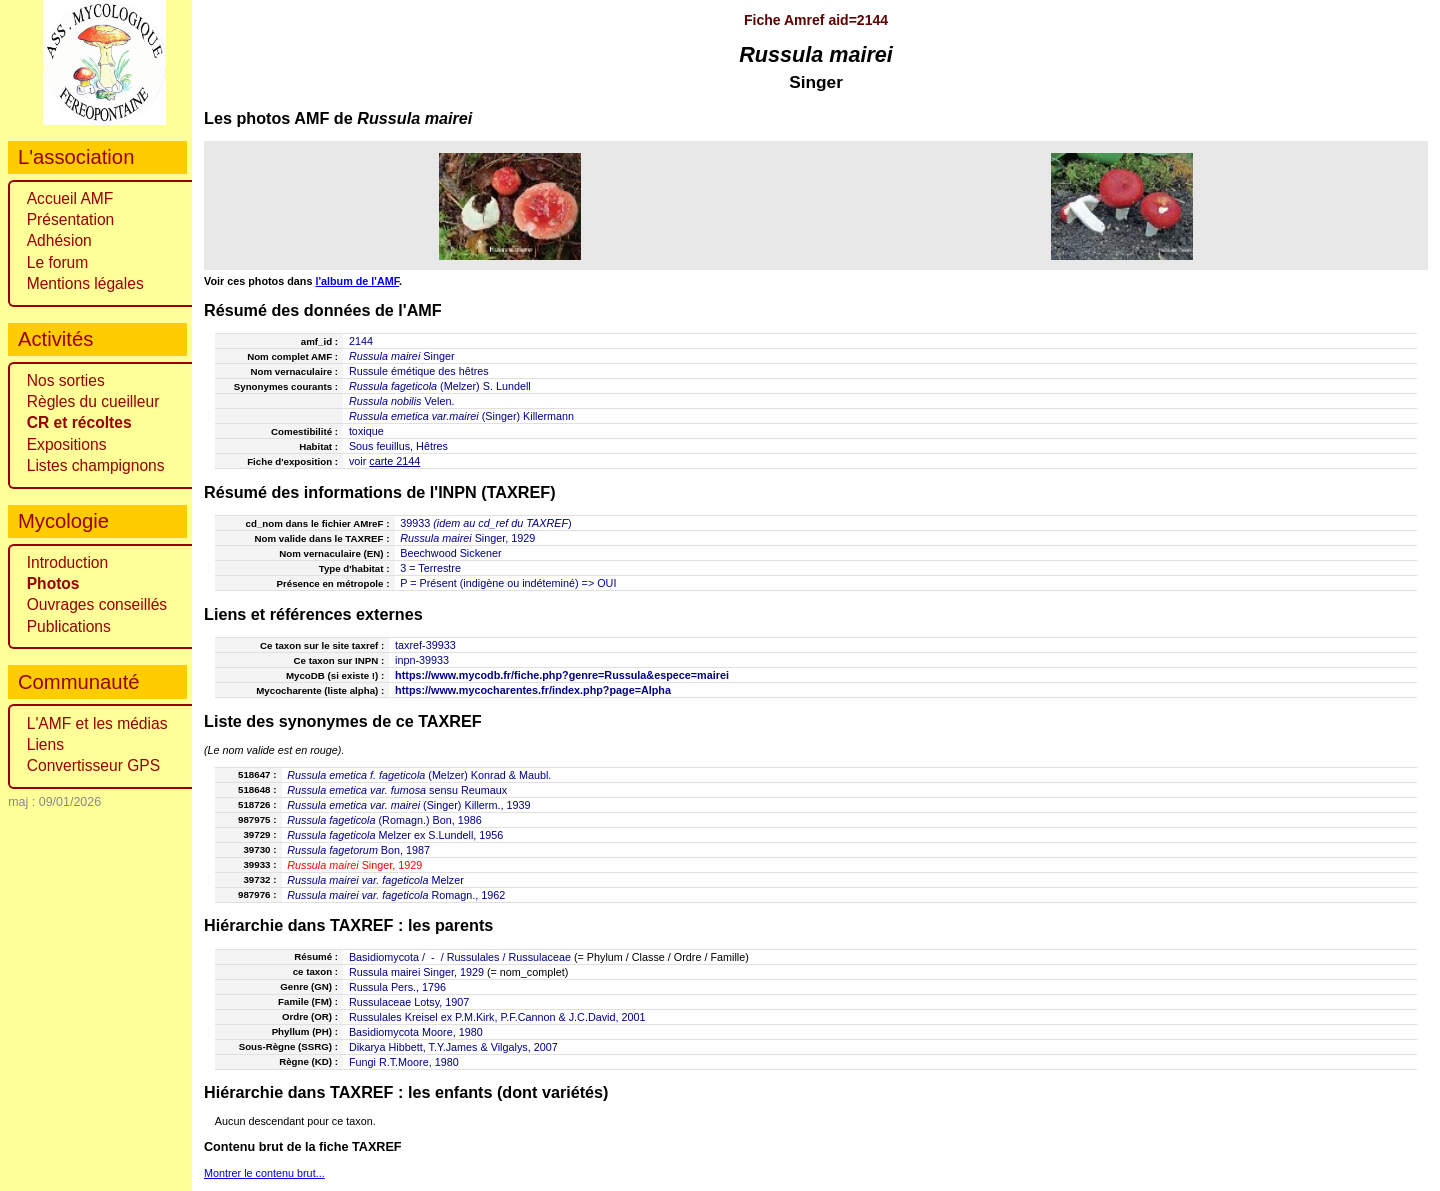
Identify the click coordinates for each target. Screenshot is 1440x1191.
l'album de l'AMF (357, 281)
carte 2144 (394, 461)
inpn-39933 (422, 660)
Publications (69, 626)
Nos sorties (66, 380)
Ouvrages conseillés (97, 604)
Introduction (68, 562)
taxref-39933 (425, 645)
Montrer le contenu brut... (264, 1173)
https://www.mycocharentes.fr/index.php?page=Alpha (533, 690)
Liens (45, 744)
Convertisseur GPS (93, 765)
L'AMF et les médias (97, 723)
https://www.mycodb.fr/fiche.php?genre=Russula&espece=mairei (562, 675)
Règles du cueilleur (93, 401)
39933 (415, 523)
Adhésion (59, 240)
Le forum (58, 262)
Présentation (71, 219)
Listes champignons (96, 465)
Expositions (67, 444)
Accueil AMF (70, 198)
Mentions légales (85, 283)
